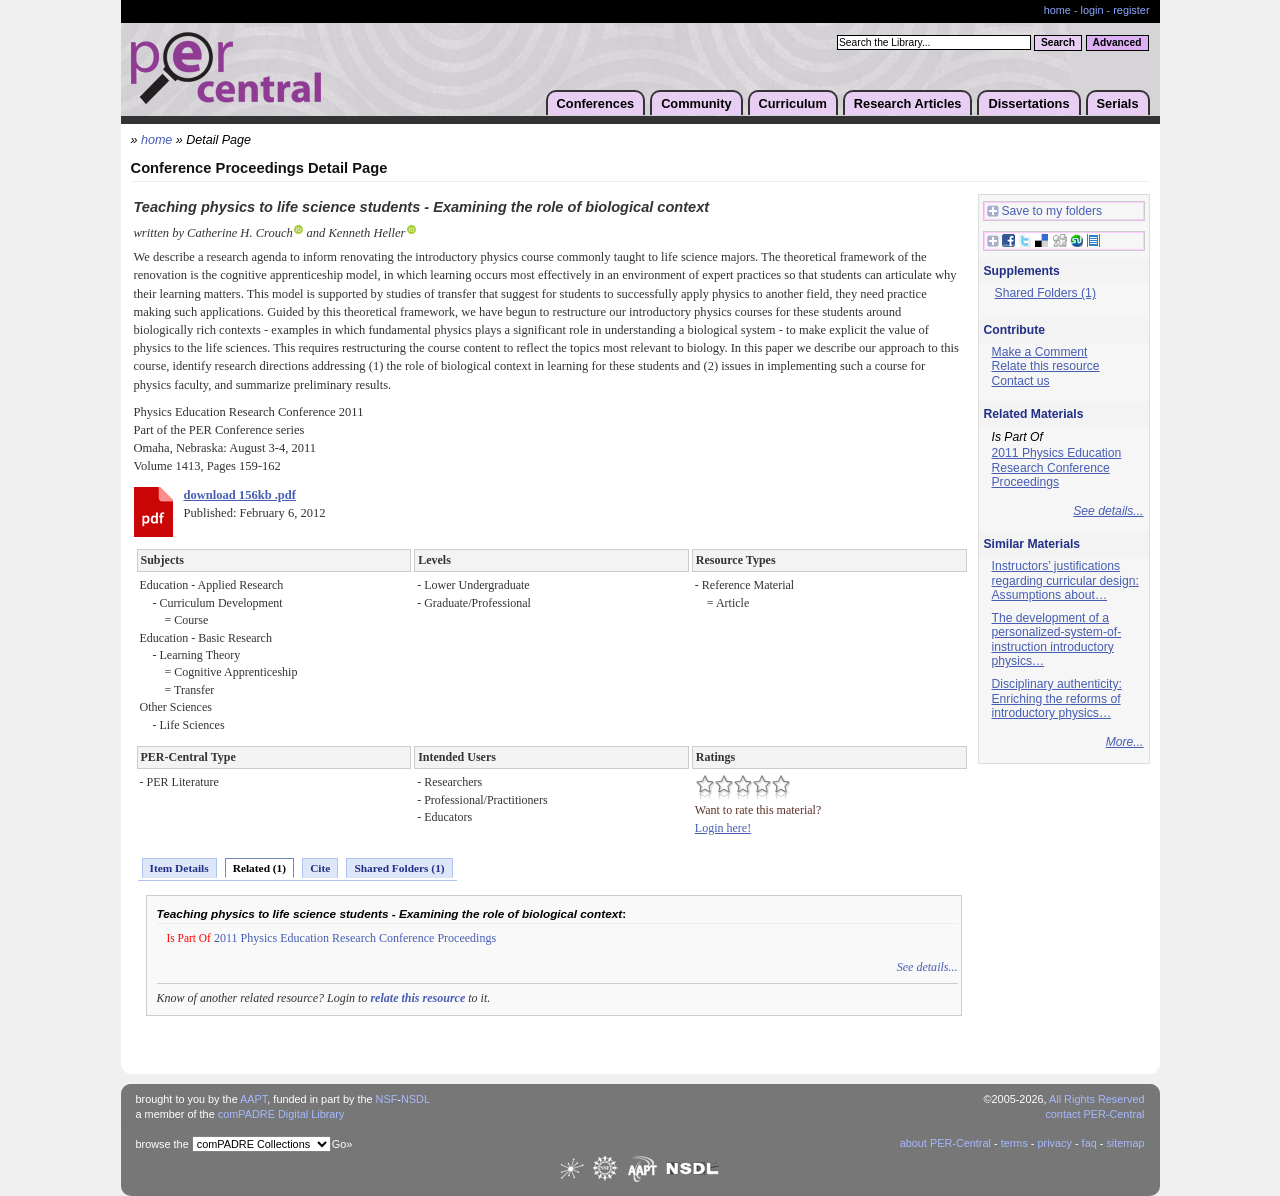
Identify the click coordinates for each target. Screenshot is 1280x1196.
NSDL (415, 1099)
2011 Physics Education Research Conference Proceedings (355, 938)
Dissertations (1028, 103)
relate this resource (417, 998)
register (1131, 10)
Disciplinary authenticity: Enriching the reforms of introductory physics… (1057, 698)
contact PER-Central (1094, 1114)
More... (1125, 742)
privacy (1054, 1143)
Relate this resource (1046, 366)
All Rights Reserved (1097, 1099)
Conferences (596, 103)
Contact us (1021, 381)
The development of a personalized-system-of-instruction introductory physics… (1057, 640)
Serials (1118, 103)
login (1092, 10)
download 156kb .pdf (240, 495)
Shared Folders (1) (399, 868)
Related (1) (259, 868)
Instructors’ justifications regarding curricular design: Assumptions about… (1065, 580)
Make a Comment (1040, 352)
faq (1089, 1143)
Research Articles (908, 103)
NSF (387, 1099)
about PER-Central (945, 1143)
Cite (320, 868)
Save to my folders (1045, 211)
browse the (162, 1144)
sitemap (1125, 1143)
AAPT (253, 1099)
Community (696, 103)
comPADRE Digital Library (281, 1114)
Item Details (179, 868)
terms (1014, 1143)
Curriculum (793, 103)
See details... (927, 967)
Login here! (723, 828)
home (1057, 10)
